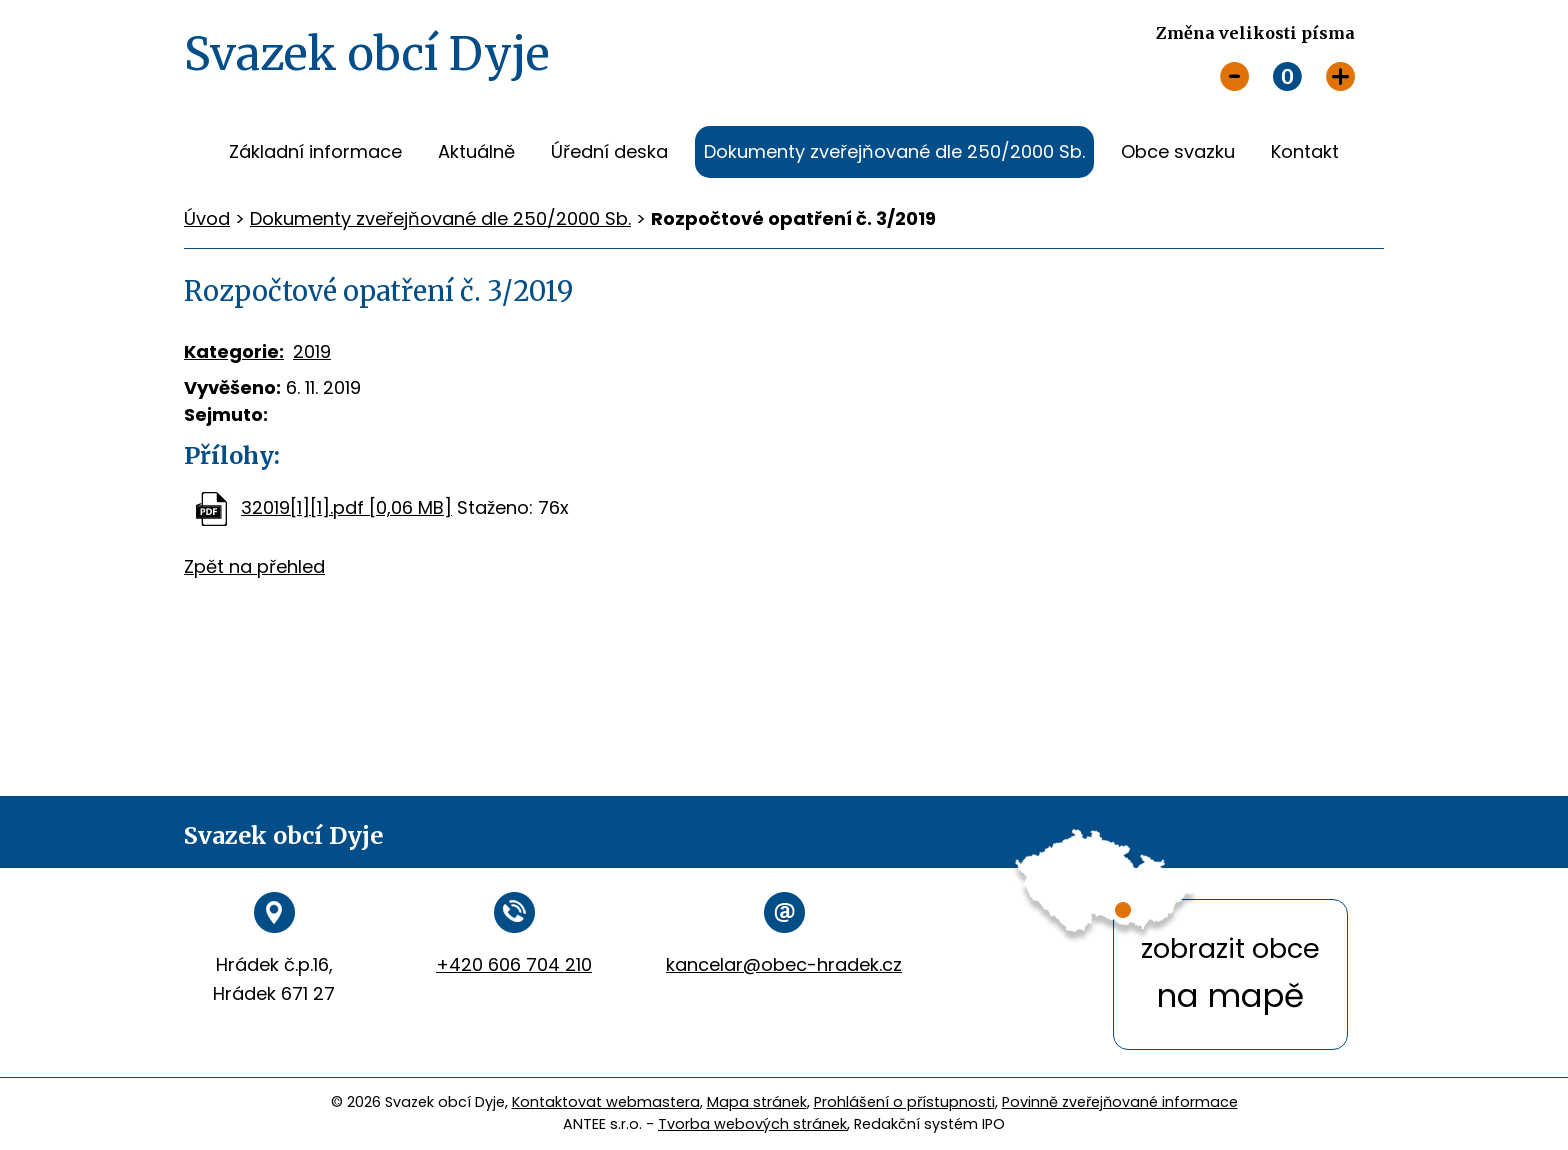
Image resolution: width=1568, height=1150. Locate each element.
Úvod (193, 152)
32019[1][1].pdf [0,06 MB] (346, 507)
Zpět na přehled (254, 566)
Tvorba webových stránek (752, 1124)
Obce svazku (1178, 151)
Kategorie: (234, 351)
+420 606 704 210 (514, 964)
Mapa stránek (757, 1102)
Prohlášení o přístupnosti (904, 1102)
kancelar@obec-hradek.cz (784, 964)
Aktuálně (476, 151)
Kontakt (1305, 151)
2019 (312, 351)
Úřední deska (609, 151)
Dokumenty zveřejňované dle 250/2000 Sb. (894, 151)
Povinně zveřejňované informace (1120, 1102)
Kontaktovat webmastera (606, 1102)
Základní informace (315, 151)
